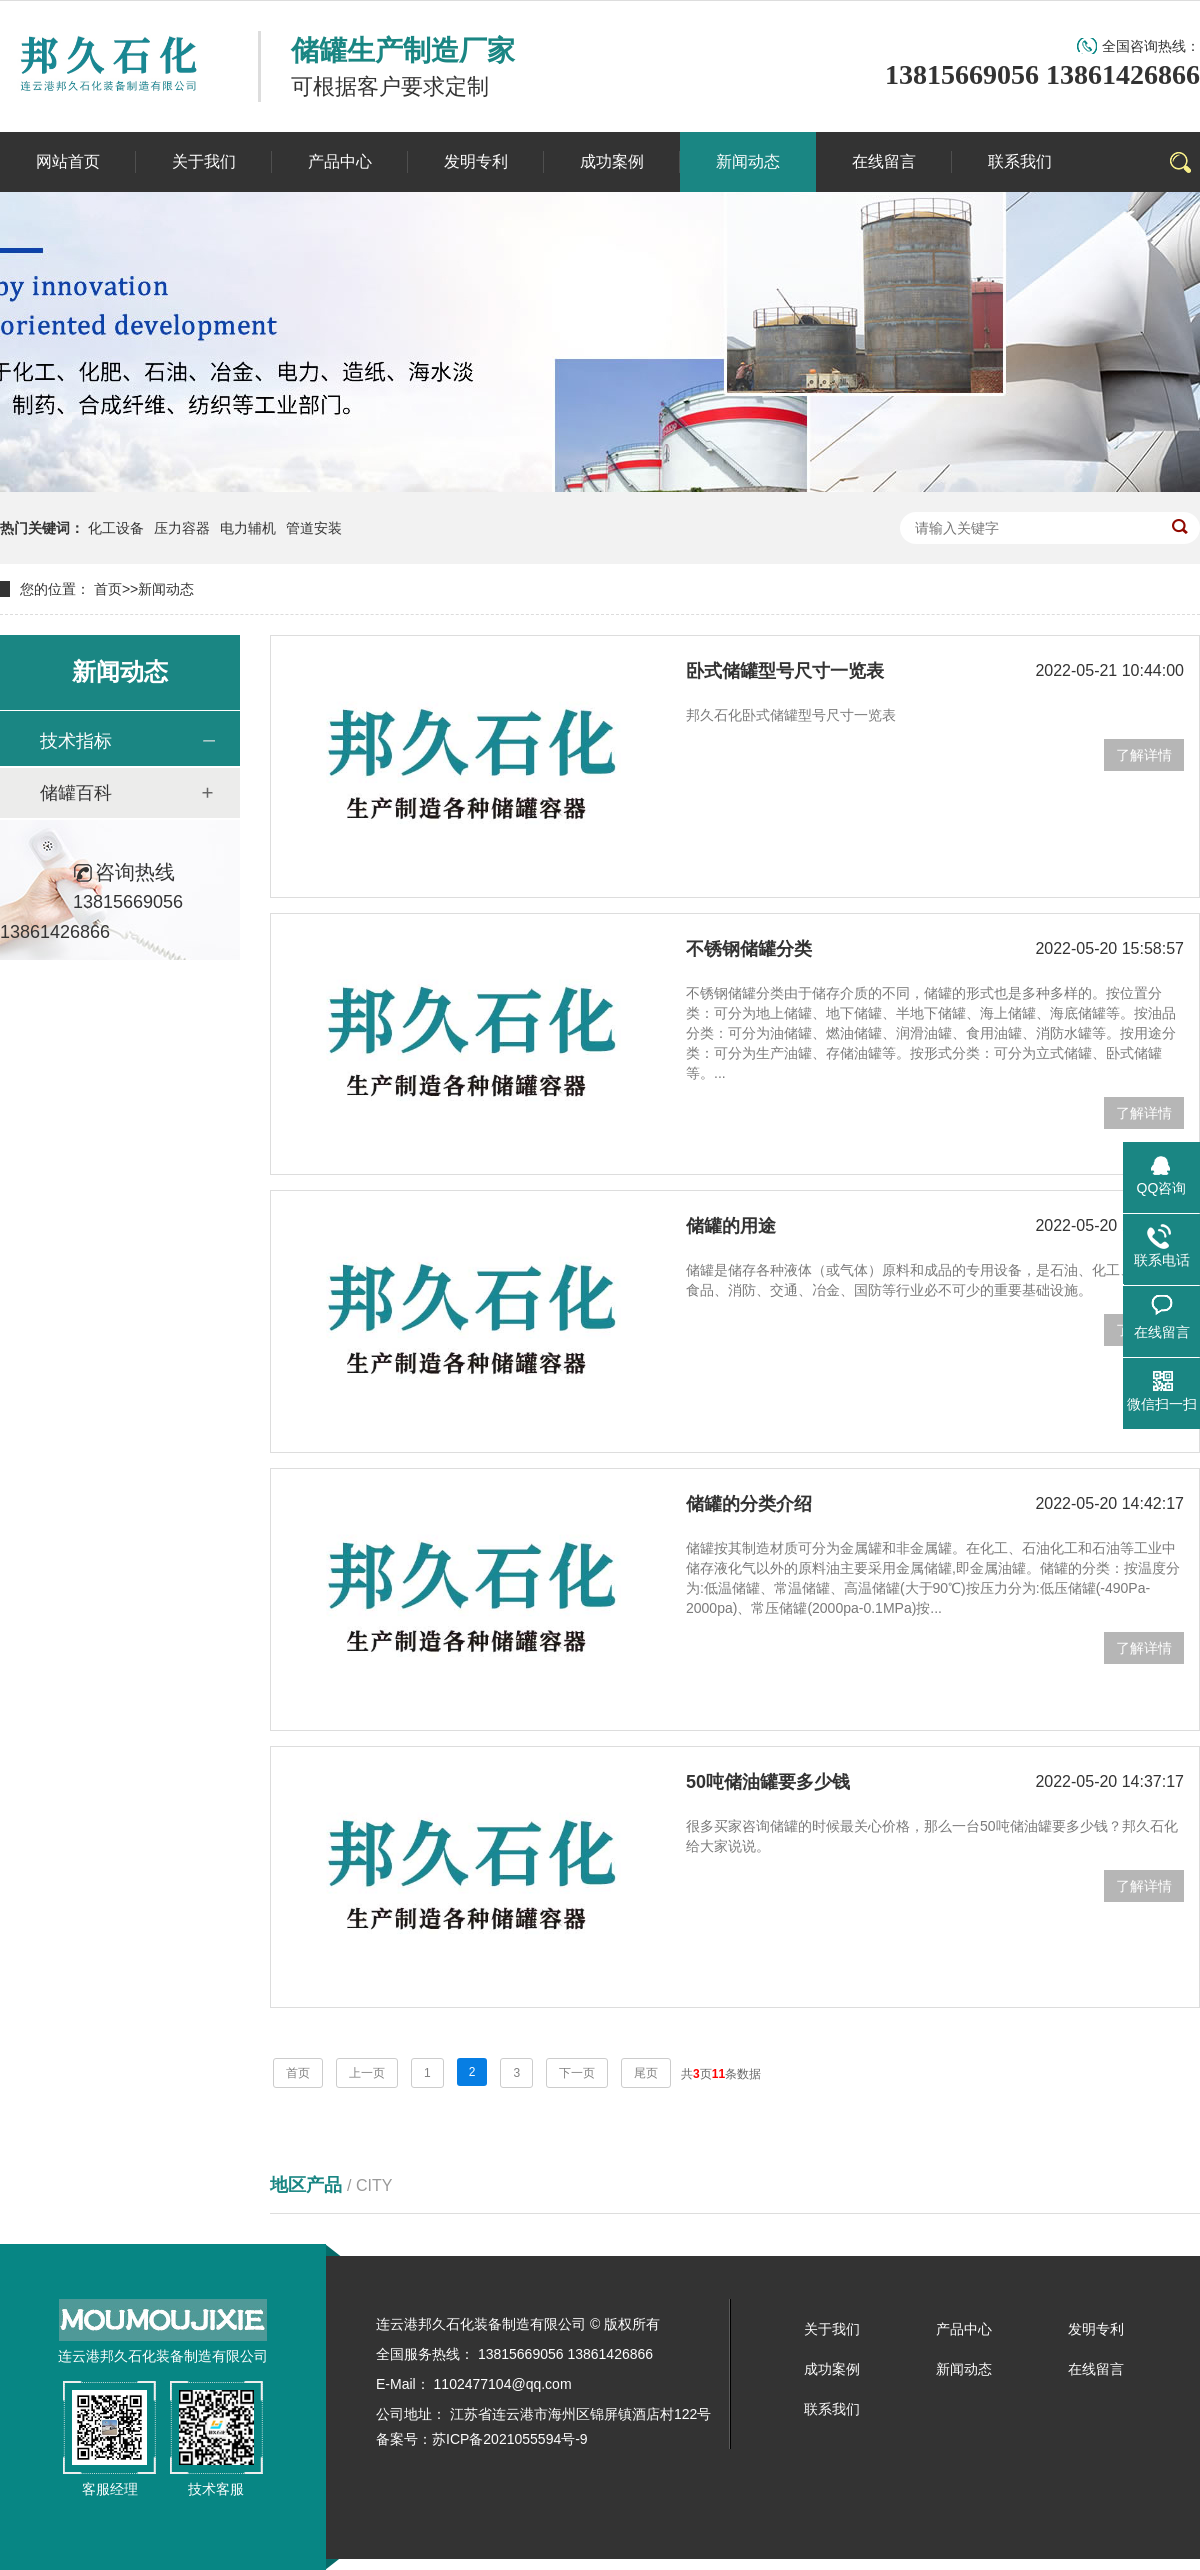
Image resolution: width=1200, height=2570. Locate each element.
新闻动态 (166, 589)
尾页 (646, 2073)
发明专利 (1096, 2329)
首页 (108, 589)
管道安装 (314, 528)
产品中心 (964, 2329)
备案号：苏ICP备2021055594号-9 (482, 2439)
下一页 (577, 2073)
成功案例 (832, 2369)
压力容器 (182, 528)
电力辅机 (248, 528)
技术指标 (76, 741)
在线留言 (1096, 2369)
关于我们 (832, 2329)
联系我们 (832, 2409)
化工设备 (116, 528)
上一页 (367, 2073)
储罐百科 (76, 793)
